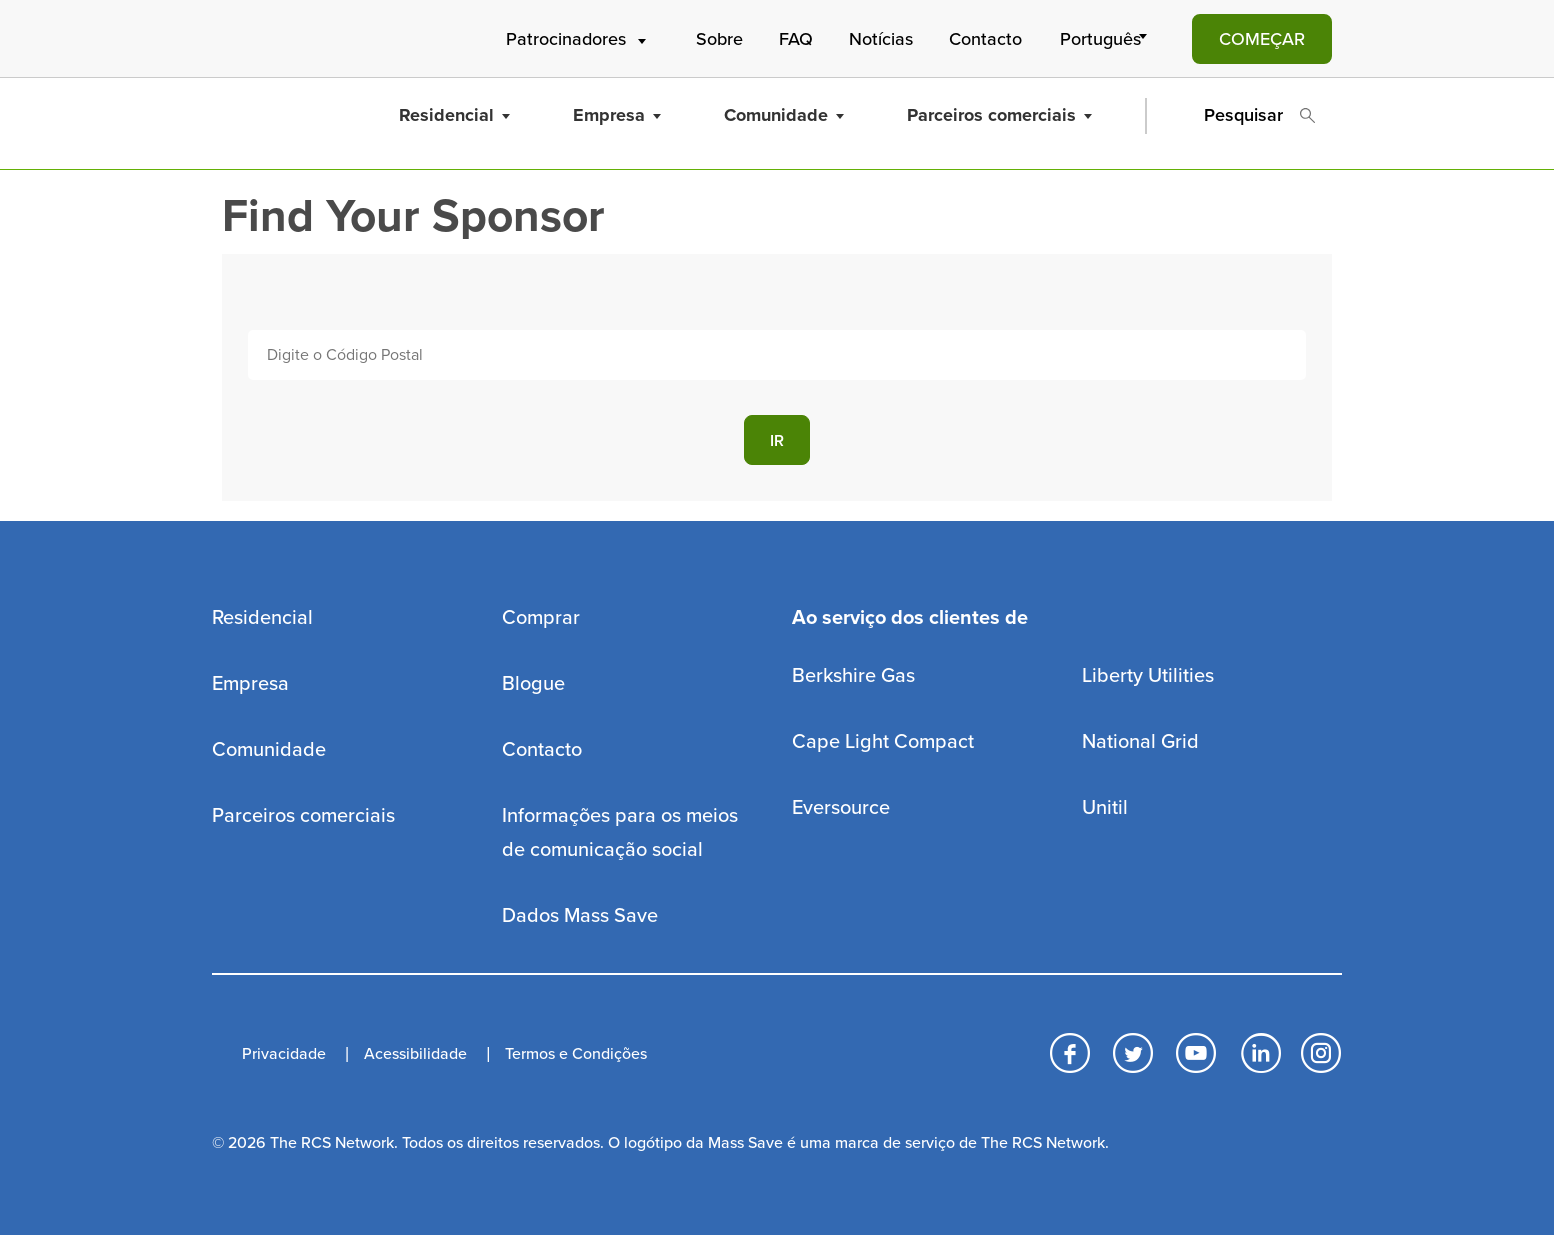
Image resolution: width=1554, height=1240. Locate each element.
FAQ (796, 39)
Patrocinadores (578, 39)
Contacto (985, 39)
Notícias (881, 39)
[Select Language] (1107, 39)
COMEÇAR (1262, 39)
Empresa (617, 115)
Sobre (719, 39)
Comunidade (784, 115)
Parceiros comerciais (999, 115)
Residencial (454, 115)
